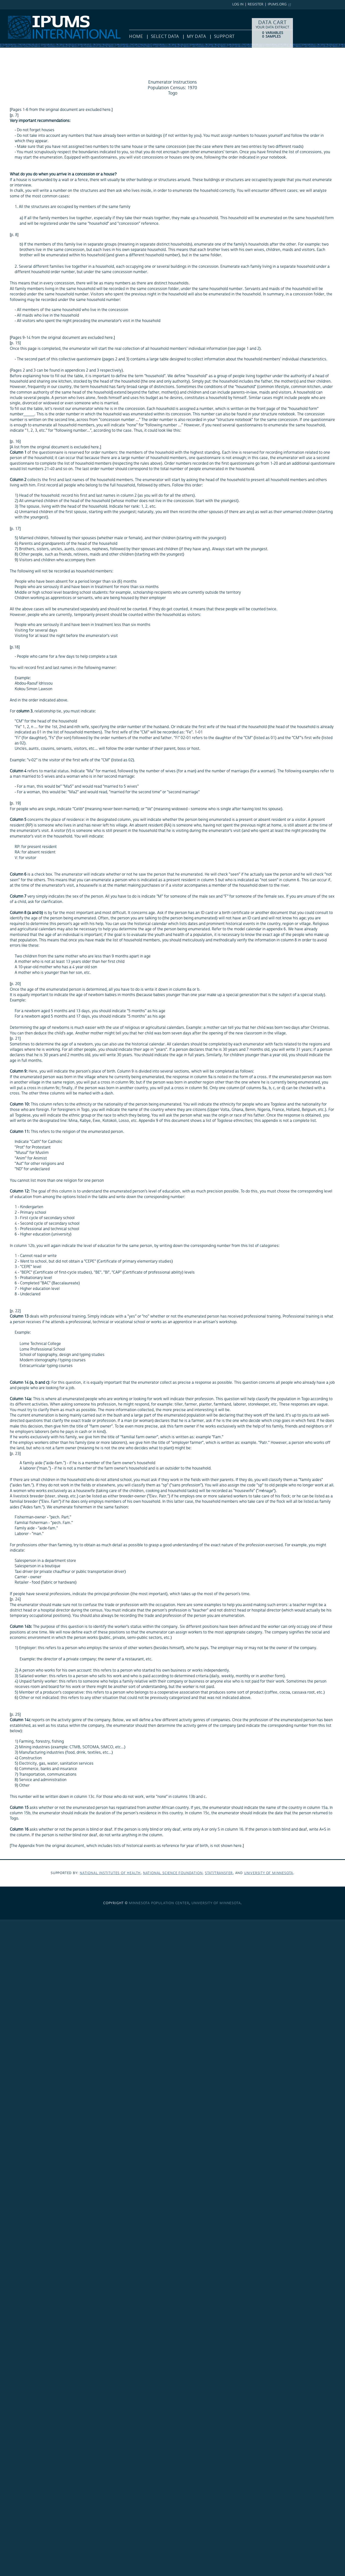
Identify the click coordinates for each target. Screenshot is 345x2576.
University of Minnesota (268, 1873)
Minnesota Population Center (159, 1903)
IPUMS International (17, 11)
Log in (238, 4)
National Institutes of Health (110, 1873)
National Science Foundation (173, 1873)
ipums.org (277, 4)
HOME (136, 36)
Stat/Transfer (219, 1873)
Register (255, 4)
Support (224, 36)
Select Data (165, 36)
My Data (196, 36)
